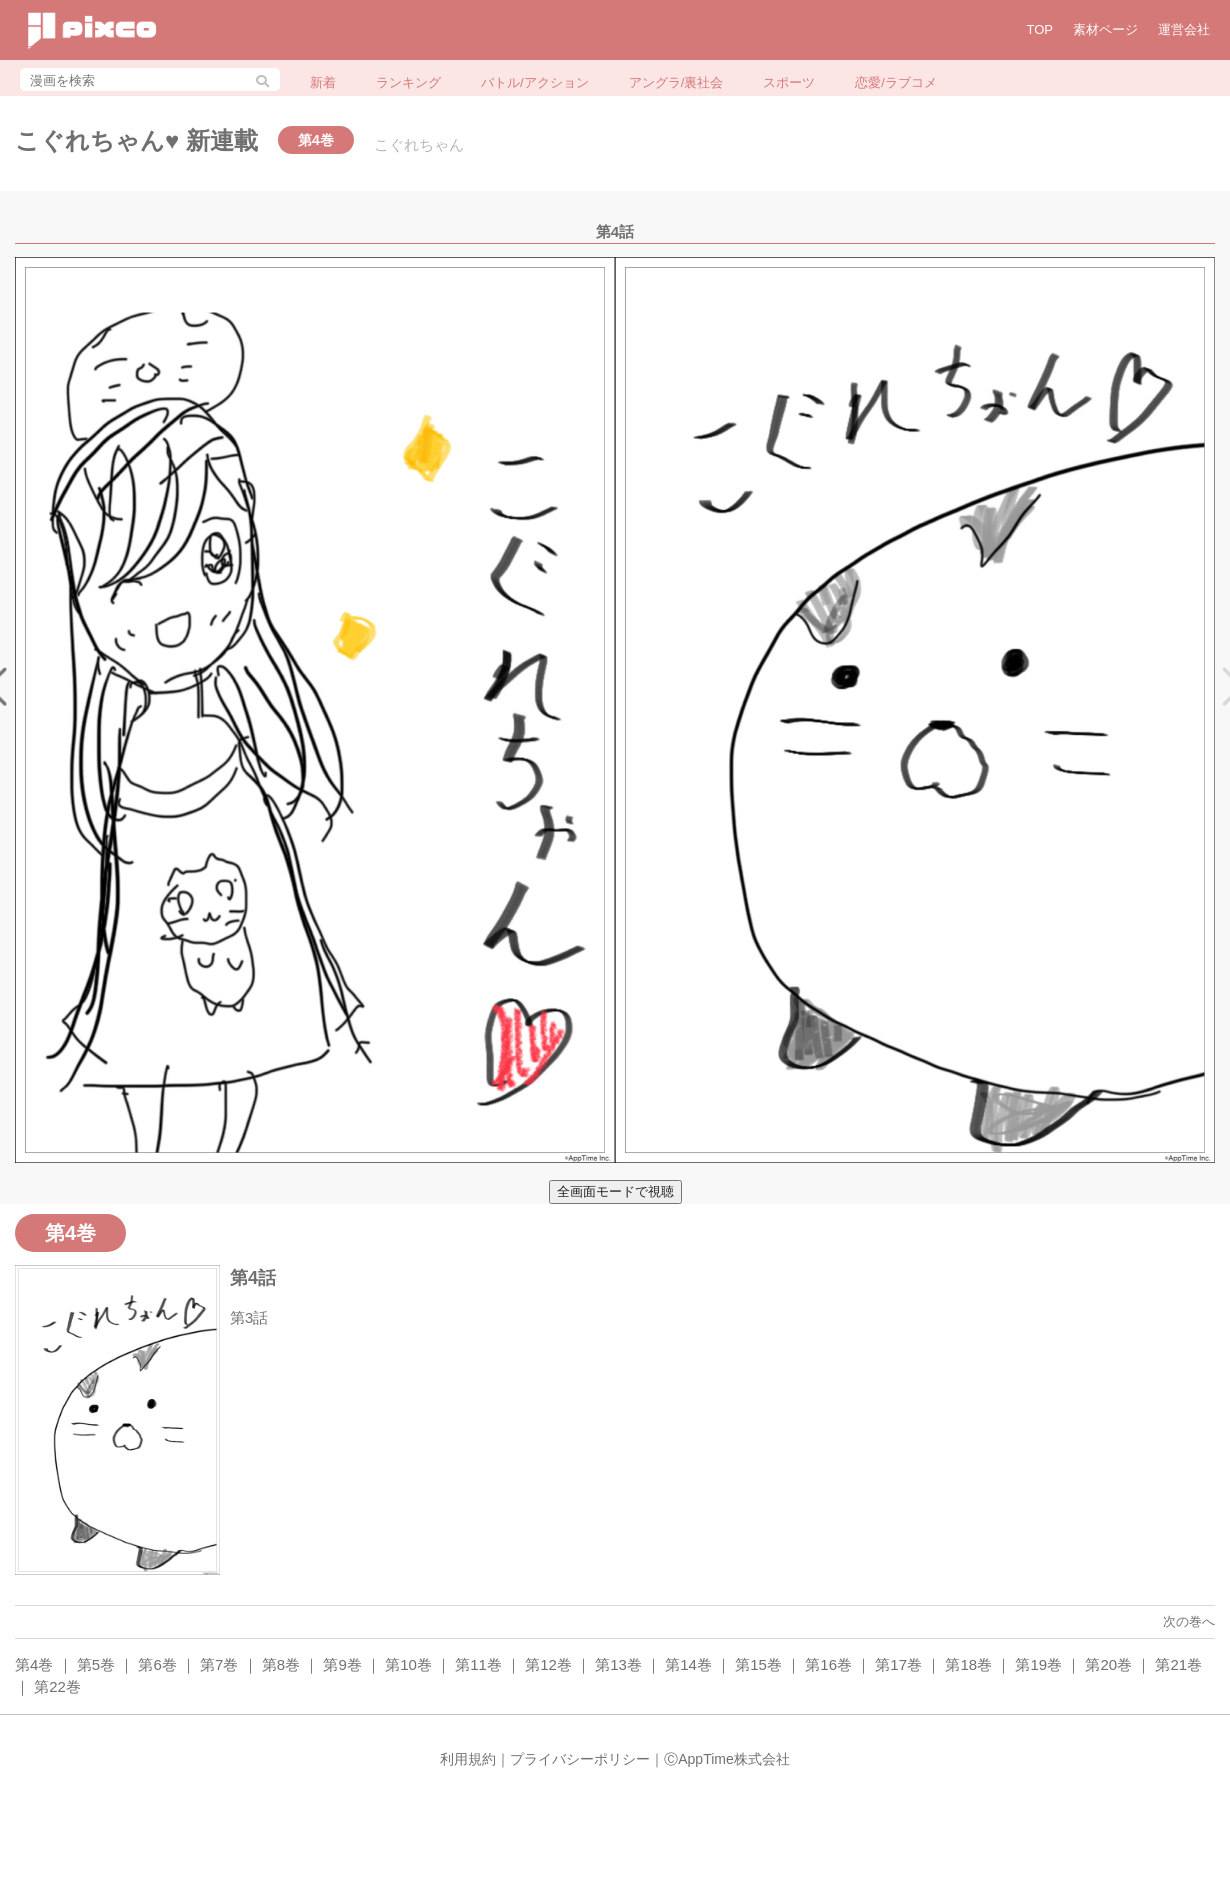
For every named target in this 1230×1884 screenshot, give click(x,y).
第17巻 (898, 1664)
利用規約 (468, 1759)
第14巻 (688, 1664)
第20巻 (1108, 1664)
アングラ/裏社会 (676, 82)
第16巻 (828, 1664)
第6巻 (157, 1664)
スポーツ (789, 82)
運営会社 (1184, 29)
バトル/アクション (535, 82)
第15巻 (758, 1664)
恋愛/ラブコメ (896, 82)
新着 (323, 82)
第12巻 (548, 1664)
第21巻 (1178, 1664)
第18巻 (968, 1664)
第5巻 (96, 1664)
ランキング (408, 82)
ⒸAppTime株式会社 (727, 1759)
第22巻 (57, 1686)
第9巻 (342, 1664)
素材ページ (1105, 29)
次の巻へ (1189, 1621)
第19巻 (1038, 1664)
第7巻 (219, 1664)
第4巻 (34, 1664)
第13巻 (618, 1664)
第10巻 (408, 1664)
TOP (1040, 29)
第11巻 (478, 1664)
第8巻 (281, 1664)
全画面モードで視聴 (615, 1191)
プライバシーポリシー (580, 1759)
